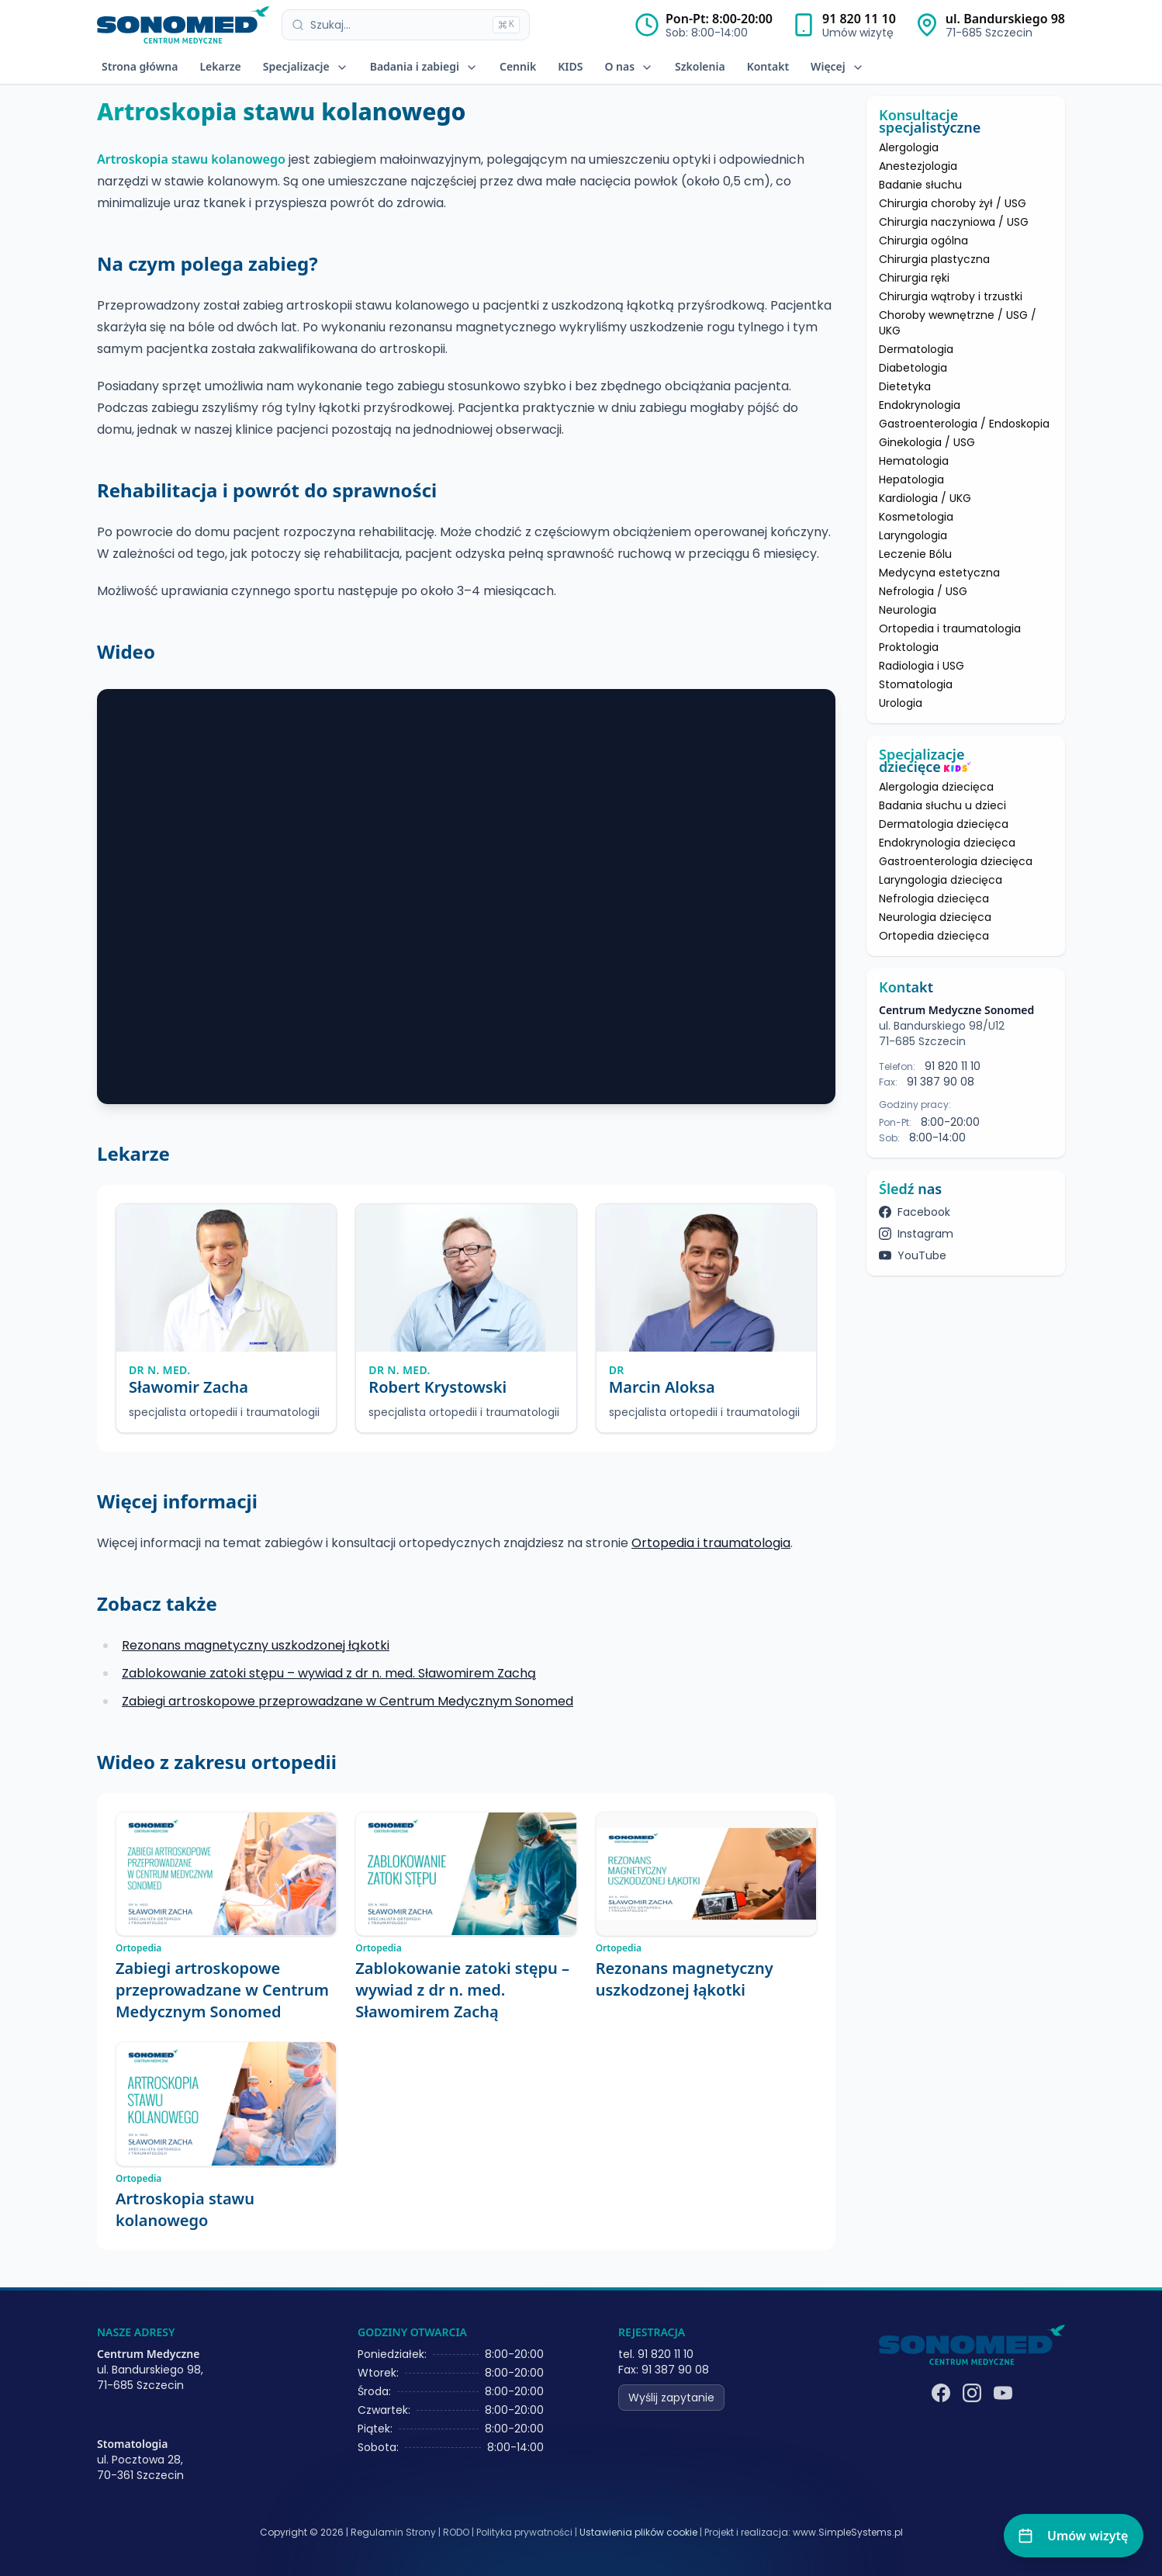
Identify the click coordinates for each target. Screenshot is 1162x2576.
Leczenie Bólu (915, 554)
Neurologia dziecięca (935, 917)
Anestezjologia (918, 166)
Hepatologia (911, 479)
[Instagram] (972, 2393)
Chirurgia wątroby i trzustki (950, 296)
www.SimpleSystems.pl (848, 2532)
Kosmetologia (916, 517)
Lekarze (219, 66)
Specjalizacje (305, 66)
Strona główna (140, 66)
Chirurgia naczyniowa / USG (954, 222)
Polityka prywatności (524, 2532)
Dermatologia (916, 349)
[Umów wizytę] (1073, 2535)
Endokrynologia (919, 405)
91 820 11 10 (859, 18)
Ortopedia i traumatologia (710, 1543)
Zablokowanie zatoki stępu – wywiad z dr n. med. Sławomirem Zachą (329, 1673)
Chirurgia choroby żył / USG (952, 203)
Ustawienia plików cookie (638, 2532)
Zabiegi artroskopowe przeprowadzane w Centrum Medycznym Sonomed (347, 1701)
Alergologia (909, 147)
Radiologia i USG (921, 665)
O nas (628, 66)
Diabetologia (913, 368)
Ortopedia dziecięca (934, 935)
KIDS (570, 66)
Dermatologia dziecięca (943, 824)
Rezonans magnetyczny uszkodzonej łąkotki (255, 1645)
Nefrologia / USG (923, 591)
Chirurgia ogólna (923, 240)
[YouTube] (1003, 2393)
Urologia (900, 703)
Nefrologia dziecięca (934, 898)
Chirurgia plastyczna (934, 259)
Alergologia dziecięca (936, 787)
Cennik (518, 66)
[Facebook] (941, 2393)
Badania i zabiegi (424, 66)
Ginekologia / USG (927, 442)
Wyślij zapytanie (671, 2397)
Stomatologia (916, 684)
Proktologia (909, 647)
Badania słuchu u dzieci (942, 805)
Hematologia (914, 461)
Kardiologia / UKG (925, 498)
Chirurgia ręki (914, 278)
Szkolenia (700, 66)
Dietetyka (905, 386)
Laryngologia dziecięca (940, 880)
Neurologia (907, 610)
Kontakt (768, 66)
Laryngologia (913, 535)
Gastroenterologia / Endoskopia (964, 423)
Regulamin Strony (393, 2532)
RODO (456, 2532)
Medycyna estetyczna (939, 572)
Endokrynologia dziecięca (947, 842)
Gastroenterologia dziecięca (955, 861)
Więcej (837, 66)
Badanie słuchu (920, 184)
